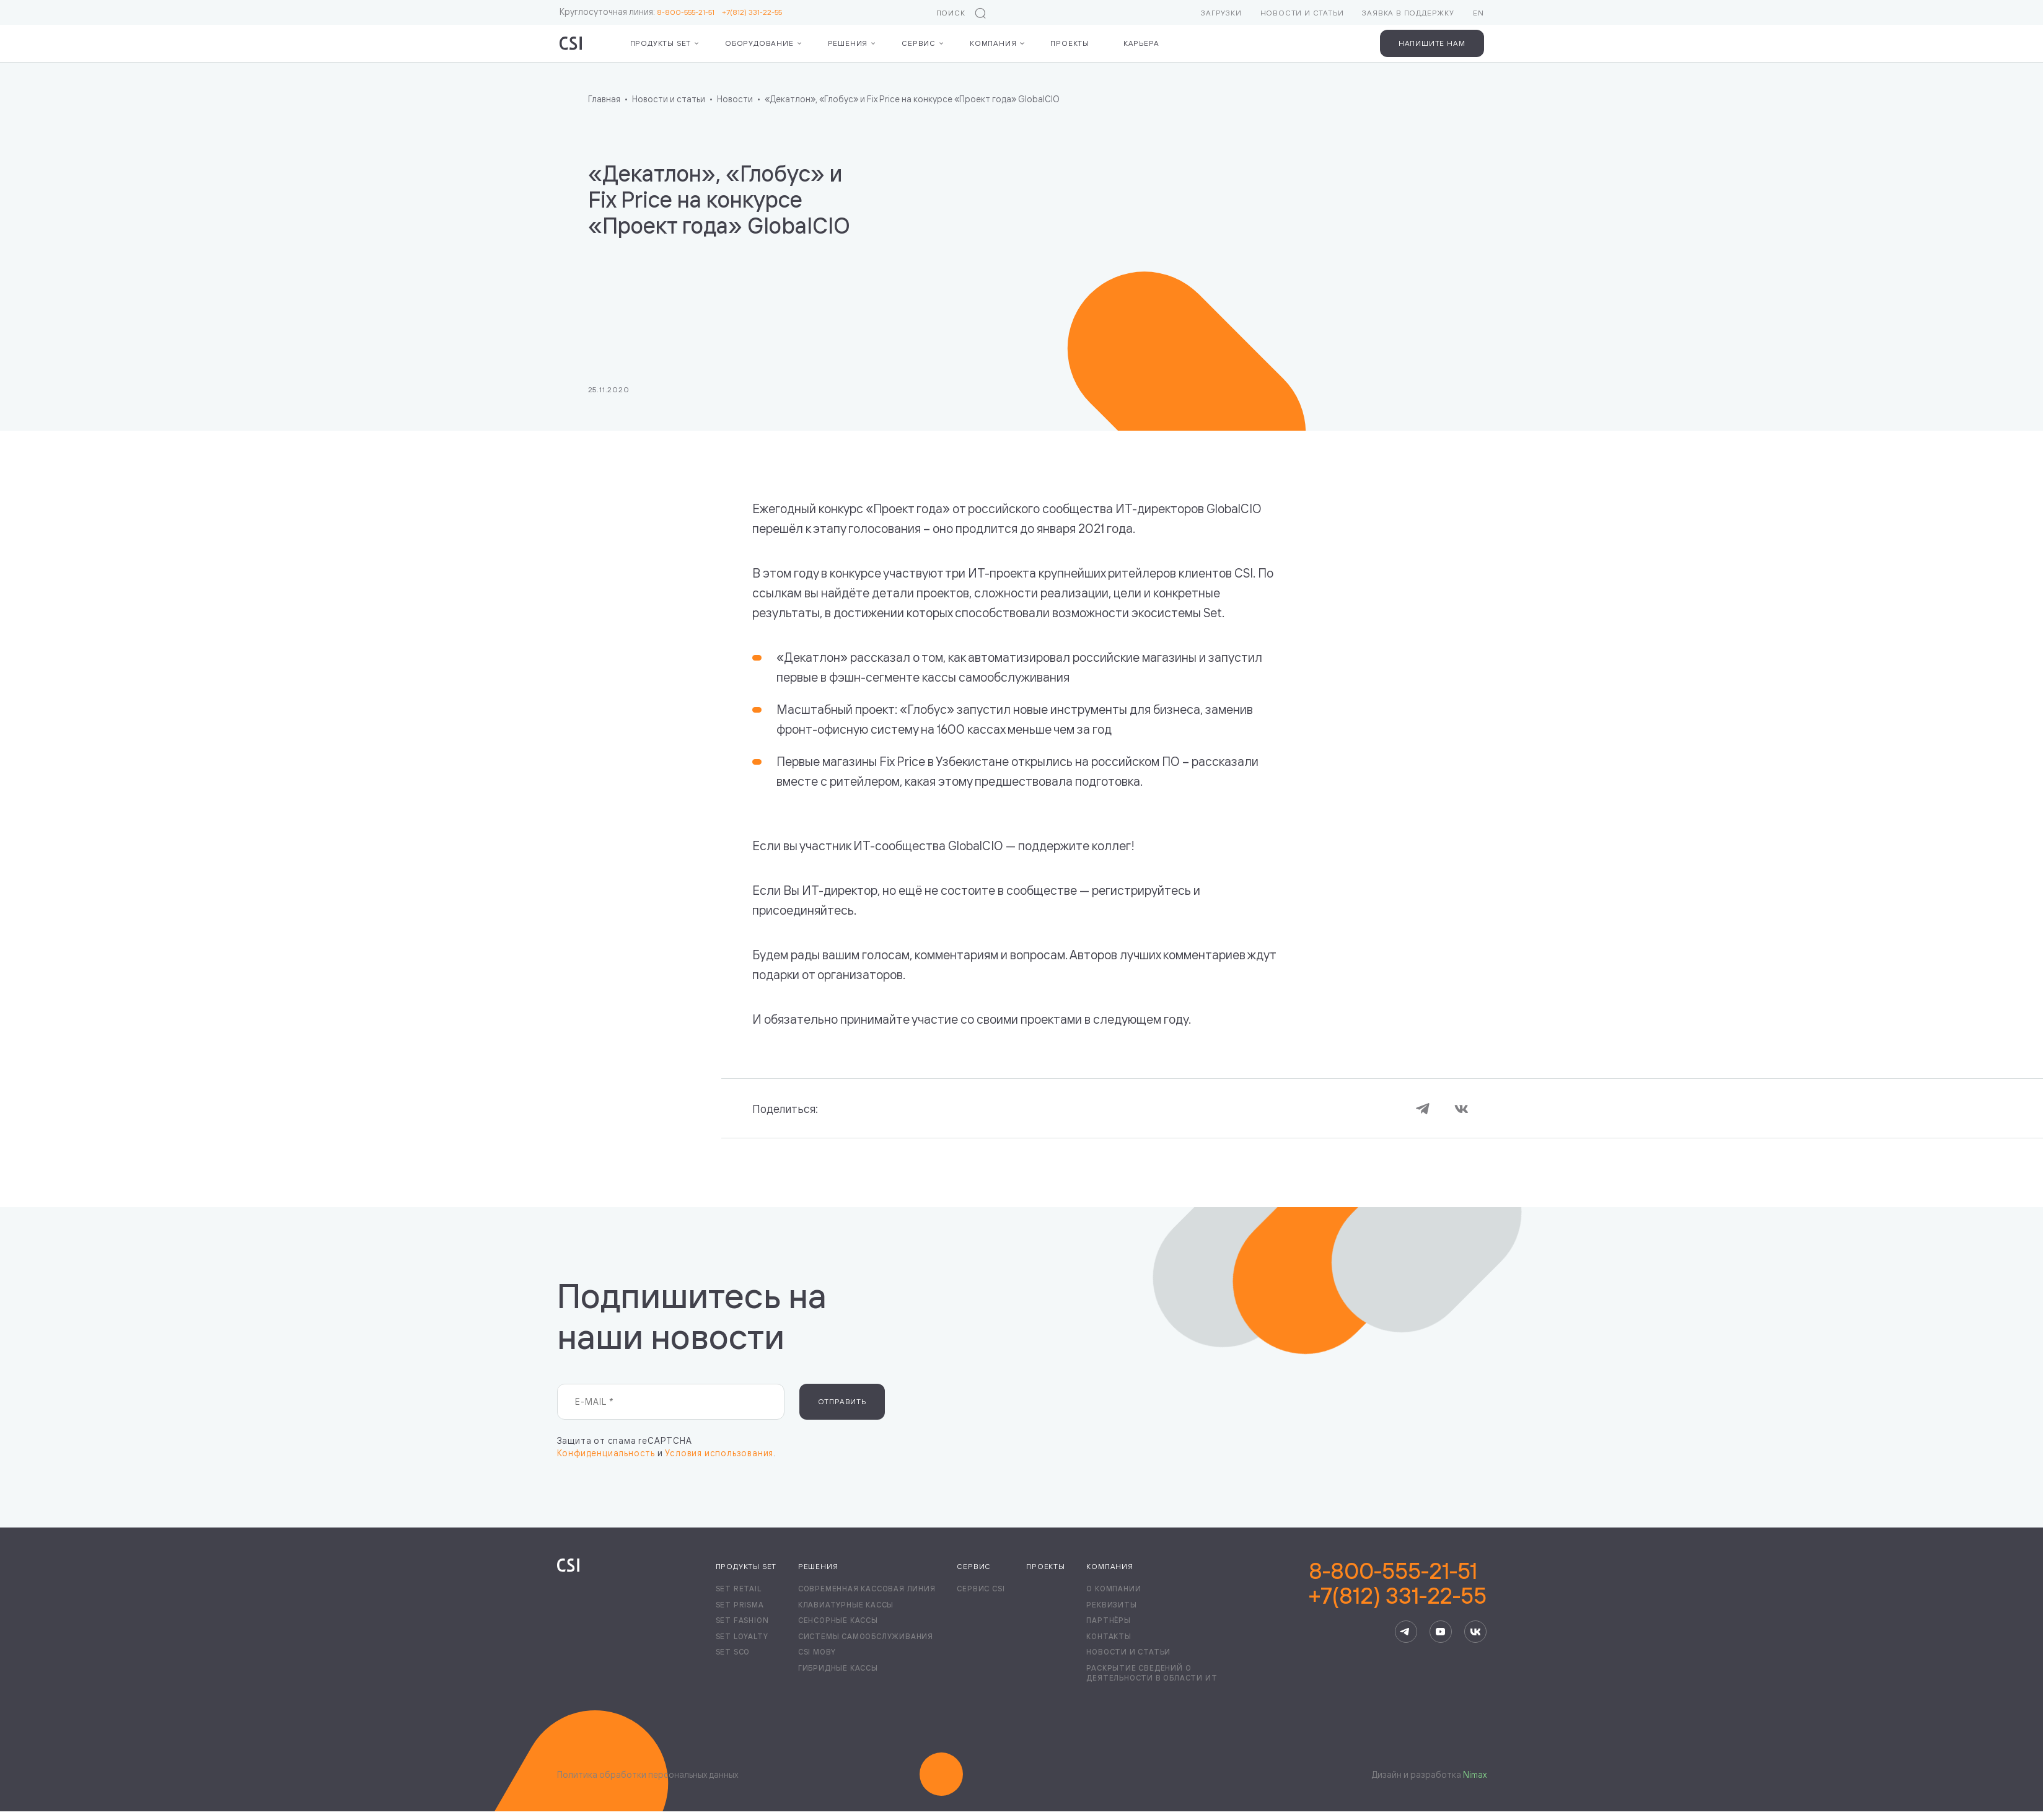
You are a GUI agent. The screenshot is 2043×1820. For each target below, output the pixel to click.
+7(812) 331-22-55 (752, 12)
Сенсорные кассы (838, 1620)
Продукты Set (661, 43)
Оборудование (759, 43)
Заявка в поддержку (1408, 12)
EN (1478, 12)
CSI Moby (817, 1651)
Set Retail (739, 1588)
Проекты (1069, 43)
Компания (993, 43)
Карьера (1141, 43)
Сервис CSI (980, 1588)
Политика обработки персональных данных (647, 1774)
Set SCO (733, 1651)
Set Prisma (740, 1604)
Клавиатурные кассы (846, 1604)
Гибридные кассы (838, 1668)
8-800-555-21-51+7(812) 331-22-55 (1398, 1583)
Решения (848, 43)
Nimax (1475, 1774)
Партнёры (1108, 1620)
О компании (1113, 1588)
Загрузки (1221, 12)
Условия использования (719, 1453)
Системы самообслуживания (865, 1636)
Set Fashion (742, 1620)
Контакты (1108, 1636)
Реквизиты (1111, 1604)
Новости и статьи (1302, 12)
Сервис (919, 43)
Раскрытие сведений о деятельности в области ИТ (1151, 1672)
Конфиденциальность (606, 1453)
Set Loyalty (742, 1636)
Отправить (842, 1401)
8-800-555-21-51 (689, 12)
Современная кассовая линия (867, 1588)
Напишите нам (1432, 43)
